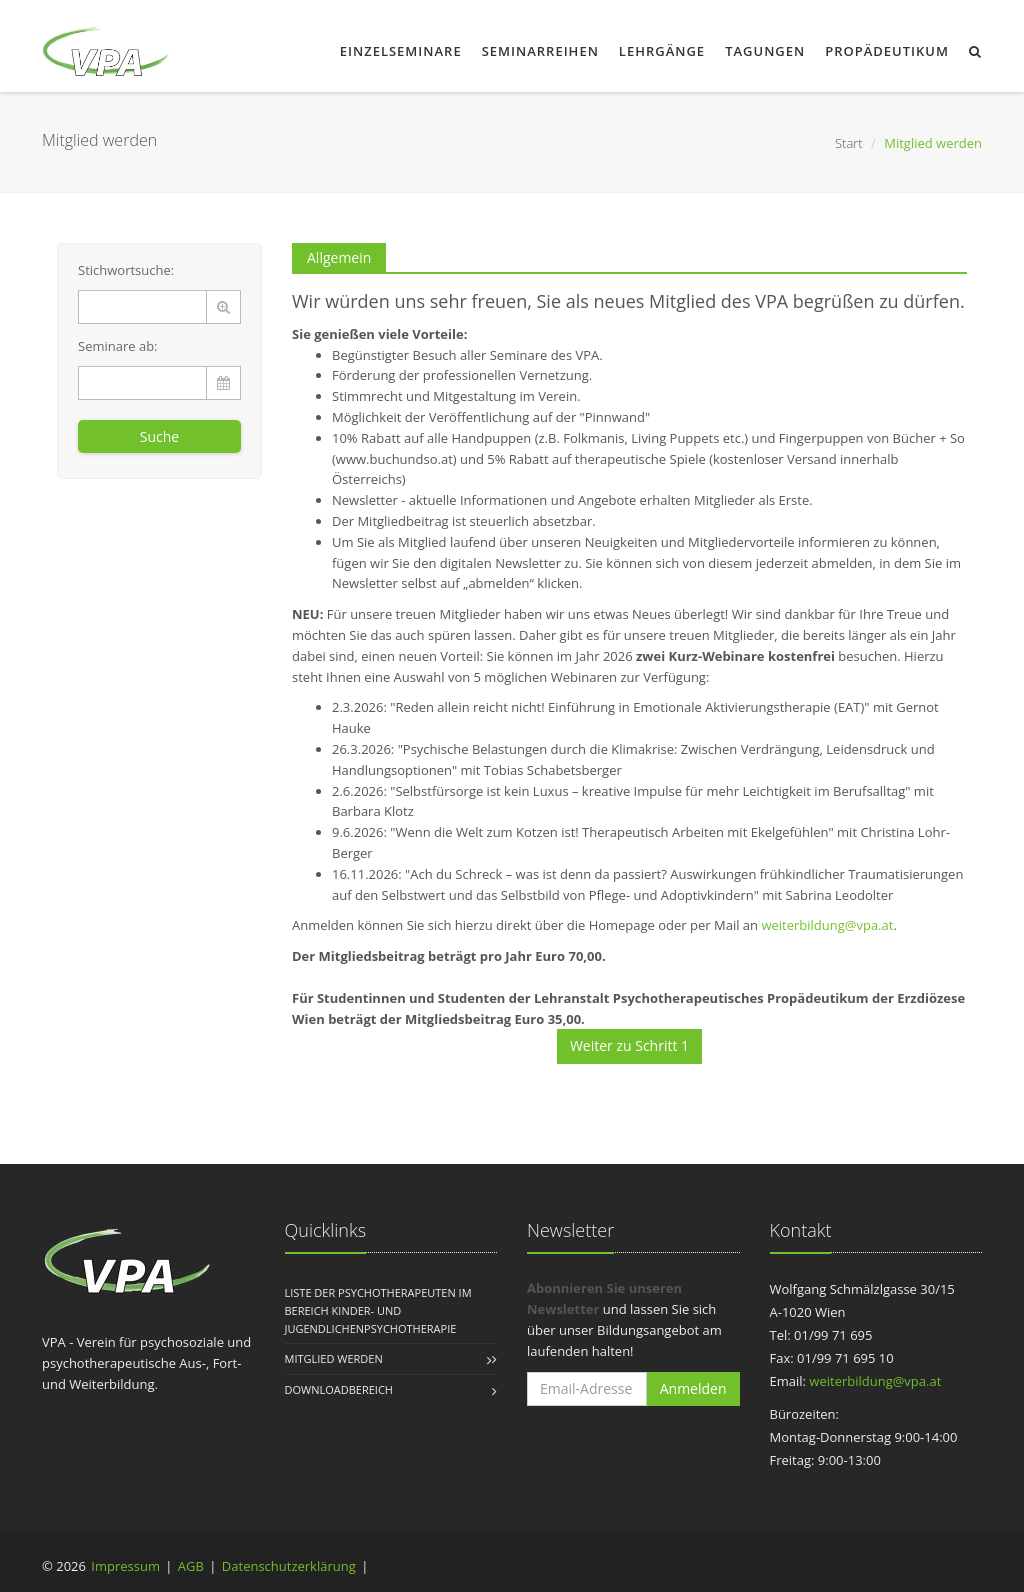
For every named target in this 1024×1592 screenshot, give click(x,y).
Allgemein (339, 257)
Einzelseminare (401, 51)
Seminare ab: (118, 346)
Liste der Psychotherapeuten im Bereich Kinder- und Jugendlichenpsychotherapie (378, 1310)
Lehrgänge (662, 51)
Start (849, 143)
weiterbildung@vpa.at (827, 925)
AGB (191, 1566)
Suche (159, 436)
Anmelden (693, 1388)
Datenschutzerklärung (289, 1566)
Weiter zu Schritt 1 (629, 1045)
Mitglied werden (334, 1358)
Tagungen (765, 51)
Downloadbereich (339, 1389)
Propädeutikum (887, 51)
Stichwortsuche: (126, 270)
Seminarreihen (540, 51)
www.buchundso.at (394, 459)
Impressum (125, 1566)
